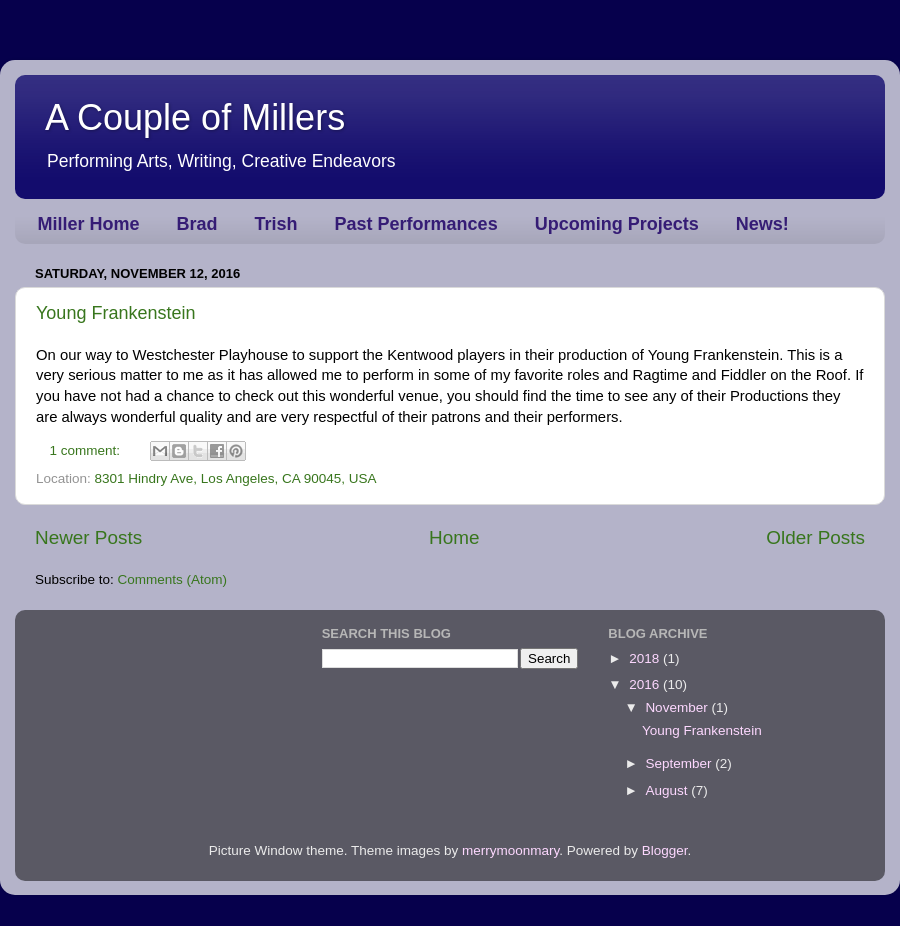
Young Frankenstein (115, 313)
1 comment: (87, 450)
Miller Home (89, 224)
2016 (646, 684)
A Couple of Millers (195, 117)
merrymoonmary (510, 850)
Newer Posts (88, 537)
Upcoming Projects (617, 224)
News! (762, 224)
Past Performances (416, 224)
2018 (646, 658)
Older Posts (815, 537)
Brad (197, 224)
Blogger (665, 850)
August (668, 790)
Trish (276, 224)
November (678, 707)
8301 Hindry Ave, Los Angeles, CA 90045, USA (236, 478)
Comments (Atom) (173, 579)
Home (454, 537)
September (680, 763)
